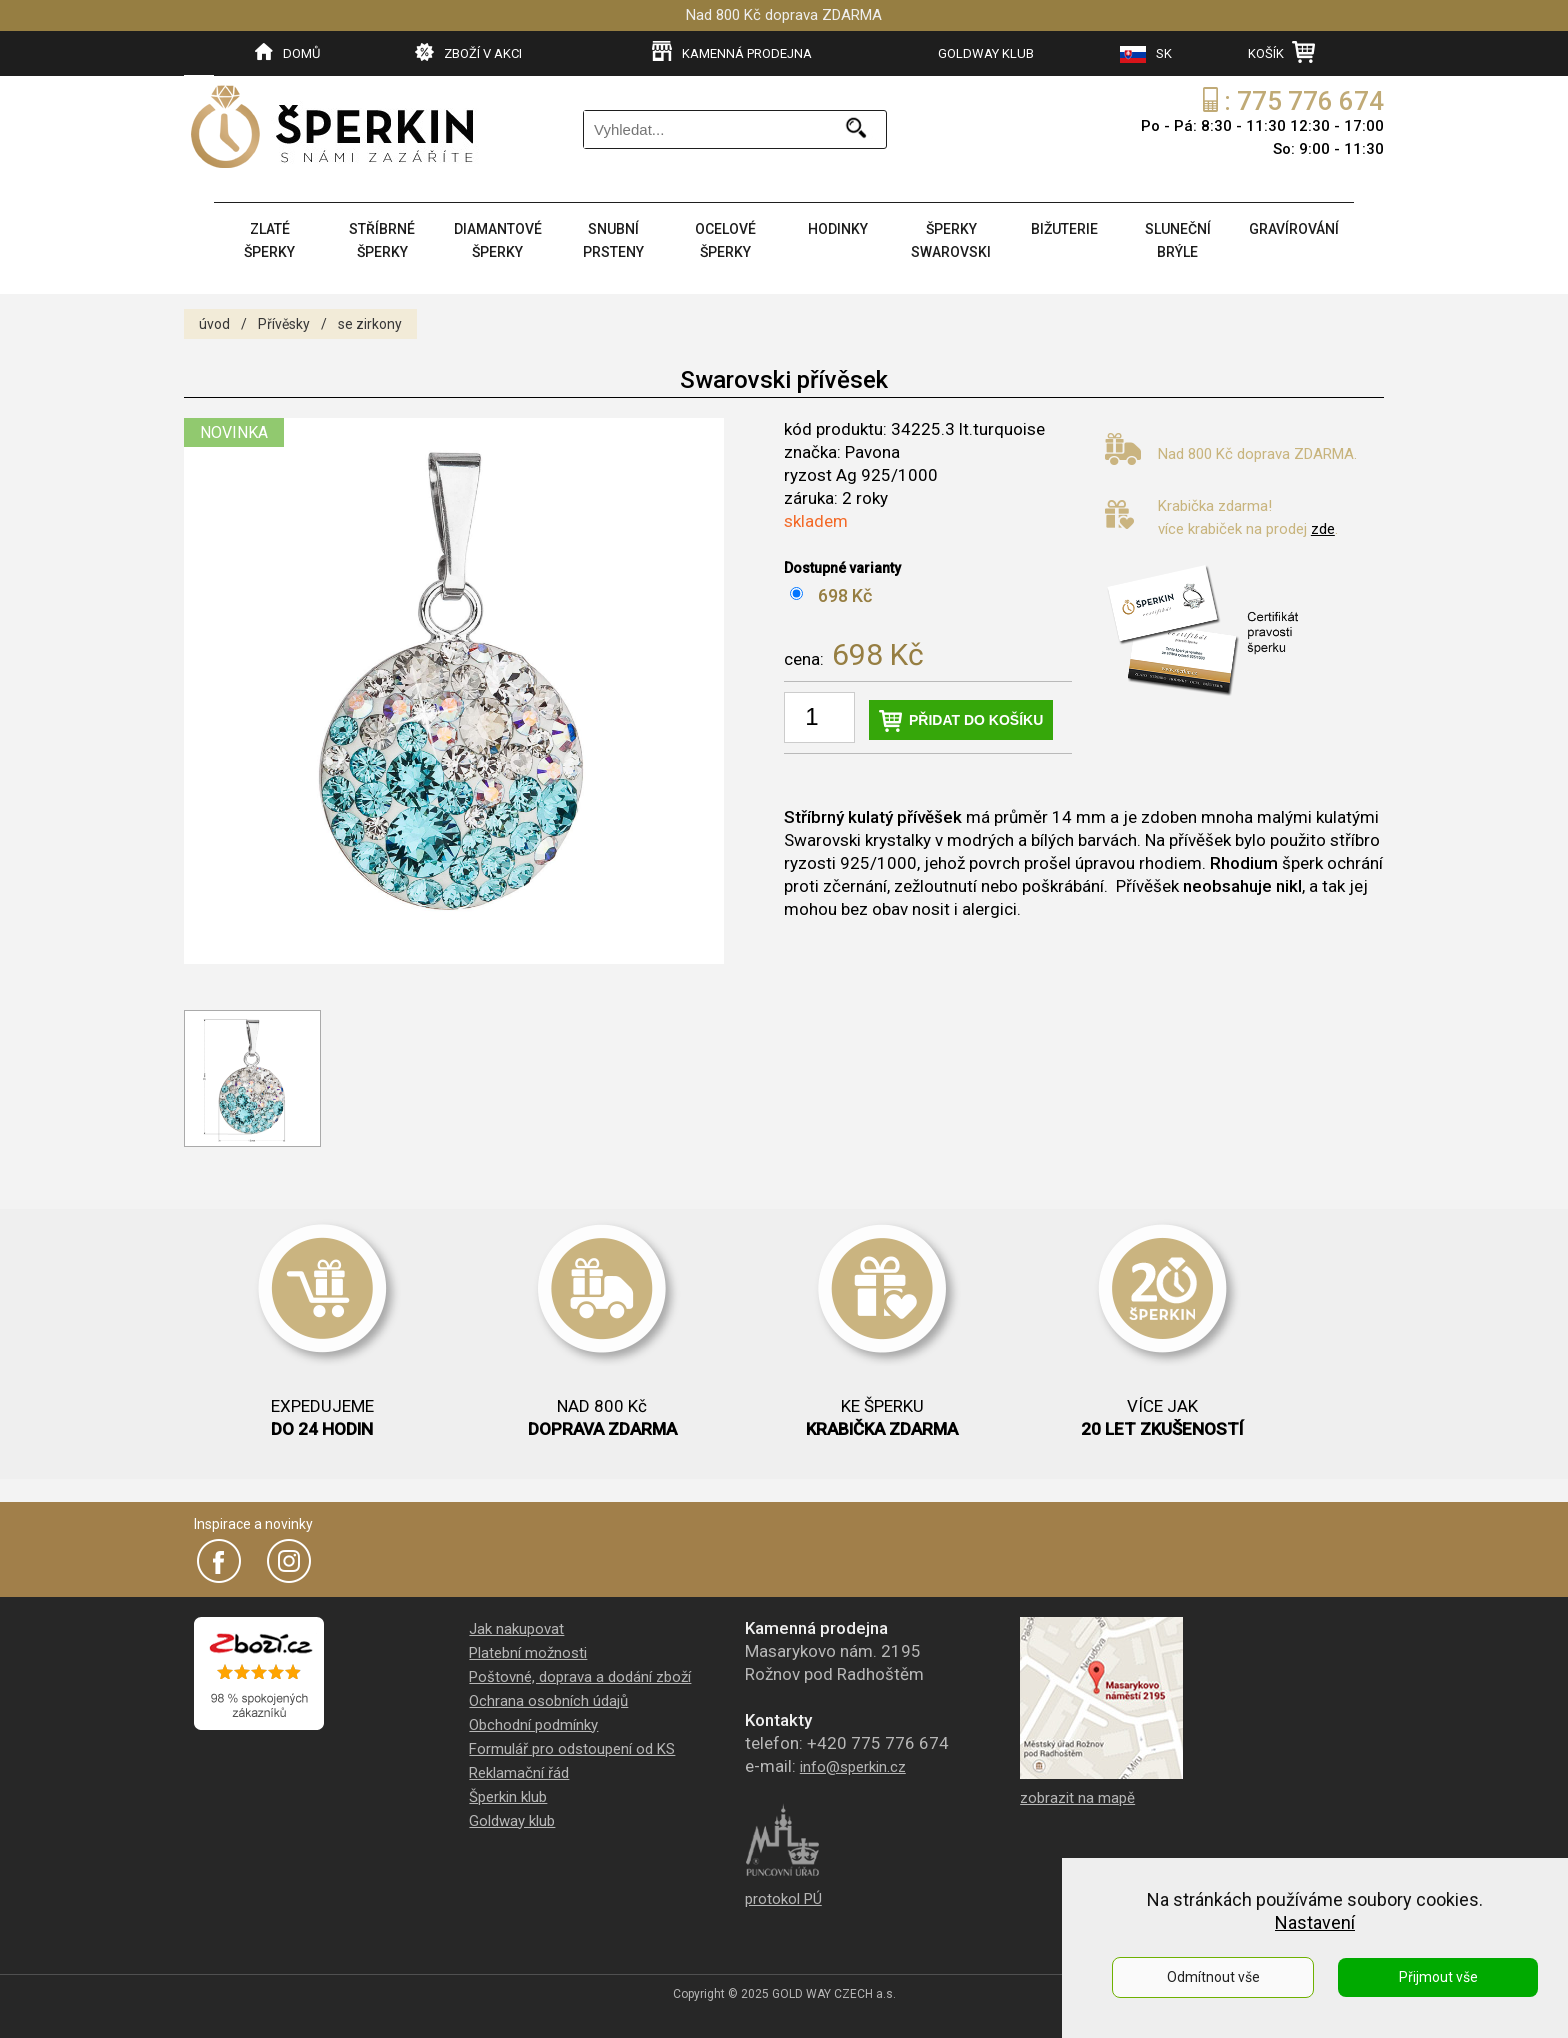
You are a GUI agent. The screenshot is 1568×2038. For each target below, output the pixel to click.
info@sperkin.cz (853, 1767)
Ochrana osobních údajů (548, 1701)
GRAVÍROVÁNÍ (1294, 229)
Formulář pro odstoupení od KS (572, 1749)
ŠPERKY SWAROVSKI (951, 240)
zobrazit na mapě (1077, 1798)
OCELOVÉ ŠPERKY (725, 240)
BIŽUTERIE (1064, 229)
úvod (214, 324)
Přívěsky (284, 324)
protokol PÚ (783, 1899)
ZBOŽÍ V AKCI (468, 52)
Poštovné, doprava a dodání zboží (580, 1677)
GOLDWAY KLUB (986, 53)
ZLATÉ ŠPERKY (269, 240)
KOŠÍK (1281, 52)
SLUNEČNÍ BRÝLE (1178, 240)
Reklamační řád (519, 1773)
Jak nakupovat (516, 1629)
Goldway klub (512, 1821)
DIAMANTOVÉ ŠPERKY (498, 240)
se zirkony (370, 324)
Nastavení (1315, 1922)
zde (1323, 529)
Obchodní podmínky (533, 1725)
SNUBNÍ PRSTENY (613, 240)
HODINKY (838, 229)
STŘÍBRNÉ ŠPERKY (382, 240)
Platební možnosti (528, 1653)
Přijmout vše (1438, 1977)
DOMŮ (287, 52)
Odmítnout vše (1213, 1977)
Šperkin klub (508, 1797)
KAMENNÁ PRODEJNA (732, 52)
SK (1146, 54)
